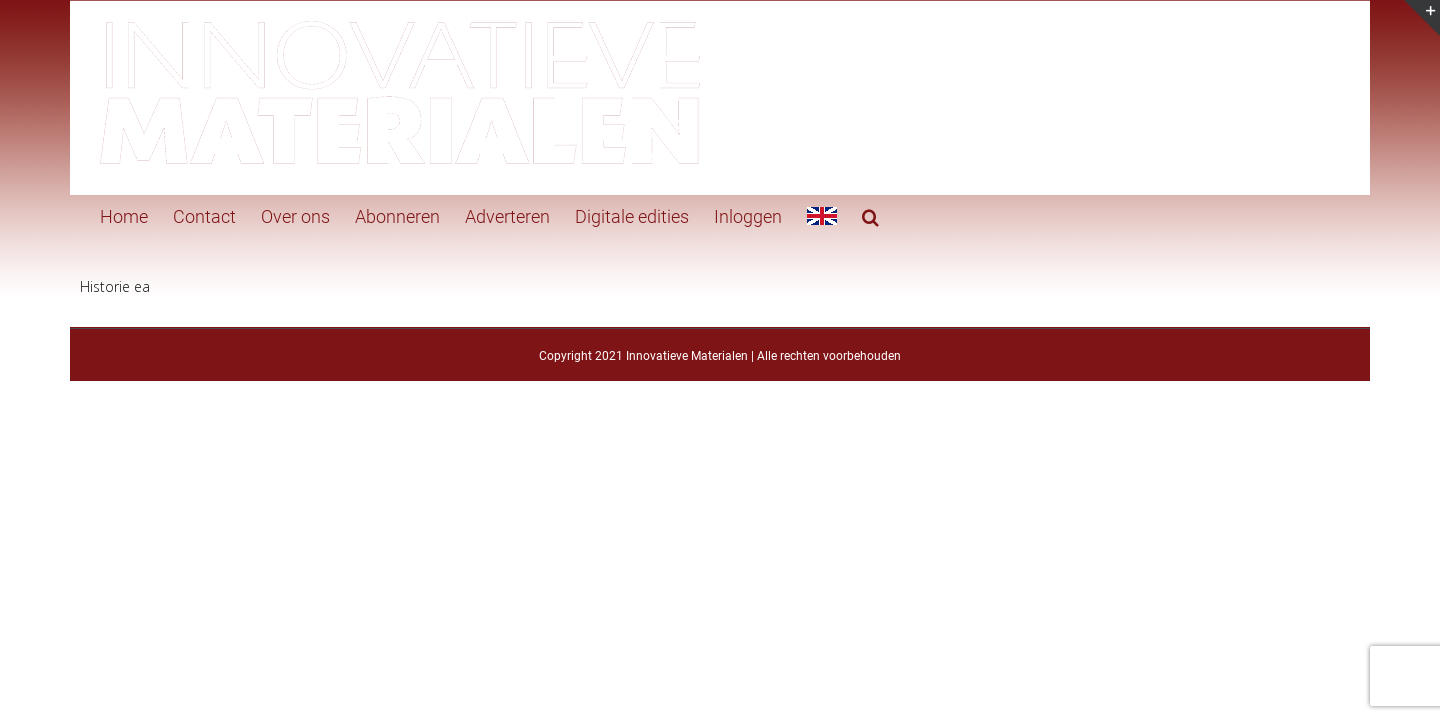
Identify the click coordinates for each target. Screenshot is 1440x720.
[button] (830, 215)
